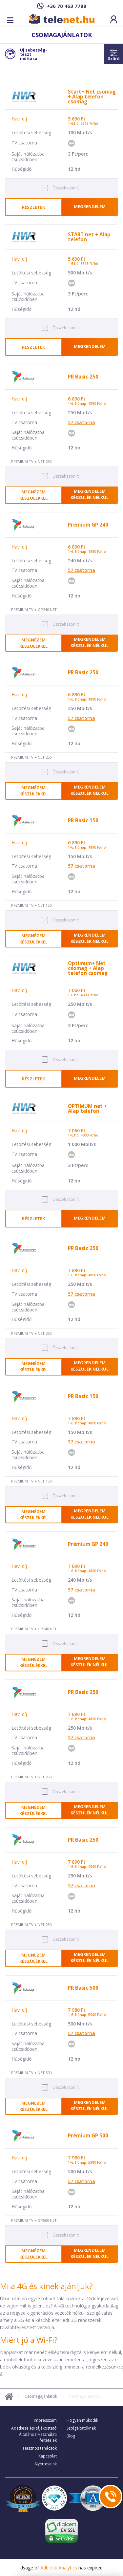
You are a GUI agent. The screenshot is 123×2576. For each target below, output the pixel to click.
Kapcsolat (47, 2456)
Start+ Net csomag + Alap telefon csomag (92, 96)
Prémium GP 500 (88, 2135)
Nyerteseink (46, 2464)
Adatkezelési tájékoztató (34, 2428)
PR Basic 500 (83, 1987)
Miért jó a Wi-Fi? (29, 2339)
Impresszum (45, 2420)
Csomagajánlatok (41, 2396)
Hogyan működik (82, 2420)
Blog (71, 2436)
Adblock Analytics (58, 2568)
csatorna (81, 422)
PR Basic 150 (83, 820)
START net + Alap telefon (89, 237)
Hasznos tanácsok (40, 2448)
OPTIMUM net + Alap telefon (87, 1108)
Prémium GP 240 (88, 524)
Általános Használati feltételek (38, 2437)
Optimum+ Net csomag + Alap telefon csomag (88, 968)
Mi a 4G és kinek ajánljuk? (46, 2286)
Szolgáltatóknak (81, 2428)
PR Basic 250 (83, 377)
